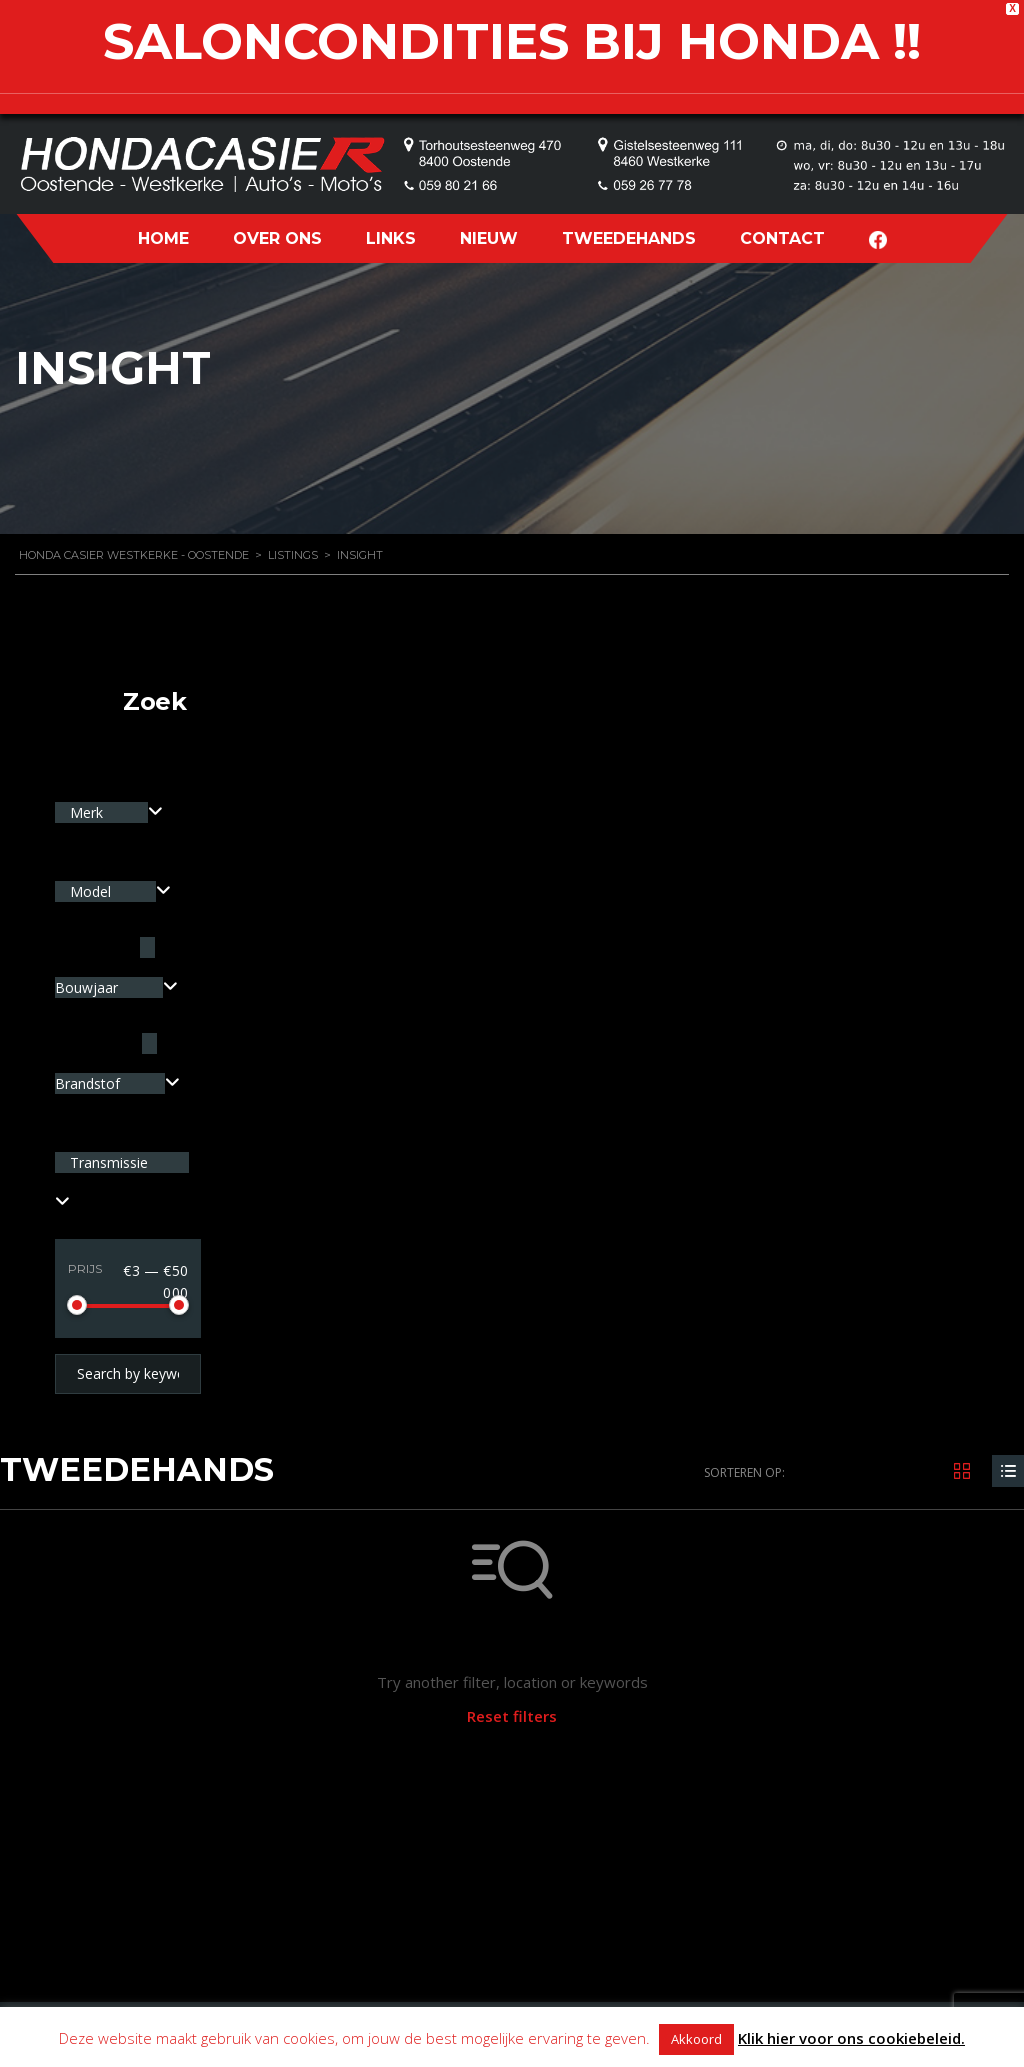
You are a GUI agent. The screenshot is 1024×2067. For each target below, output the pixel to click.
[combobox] (109, 812)
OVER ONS (277, 238)
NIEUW (489, 238)
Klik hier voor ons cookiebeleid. (851, 2038)
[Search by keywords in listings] (128, 1374)
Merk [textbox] (88, 812)
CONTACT (782, 238)
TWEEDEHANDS (629, 238)
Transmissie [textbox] (109, 1162)
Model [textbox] (92, 891)
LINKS (391, 238)
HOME (163, 238)
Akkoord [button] (696, 2039)
